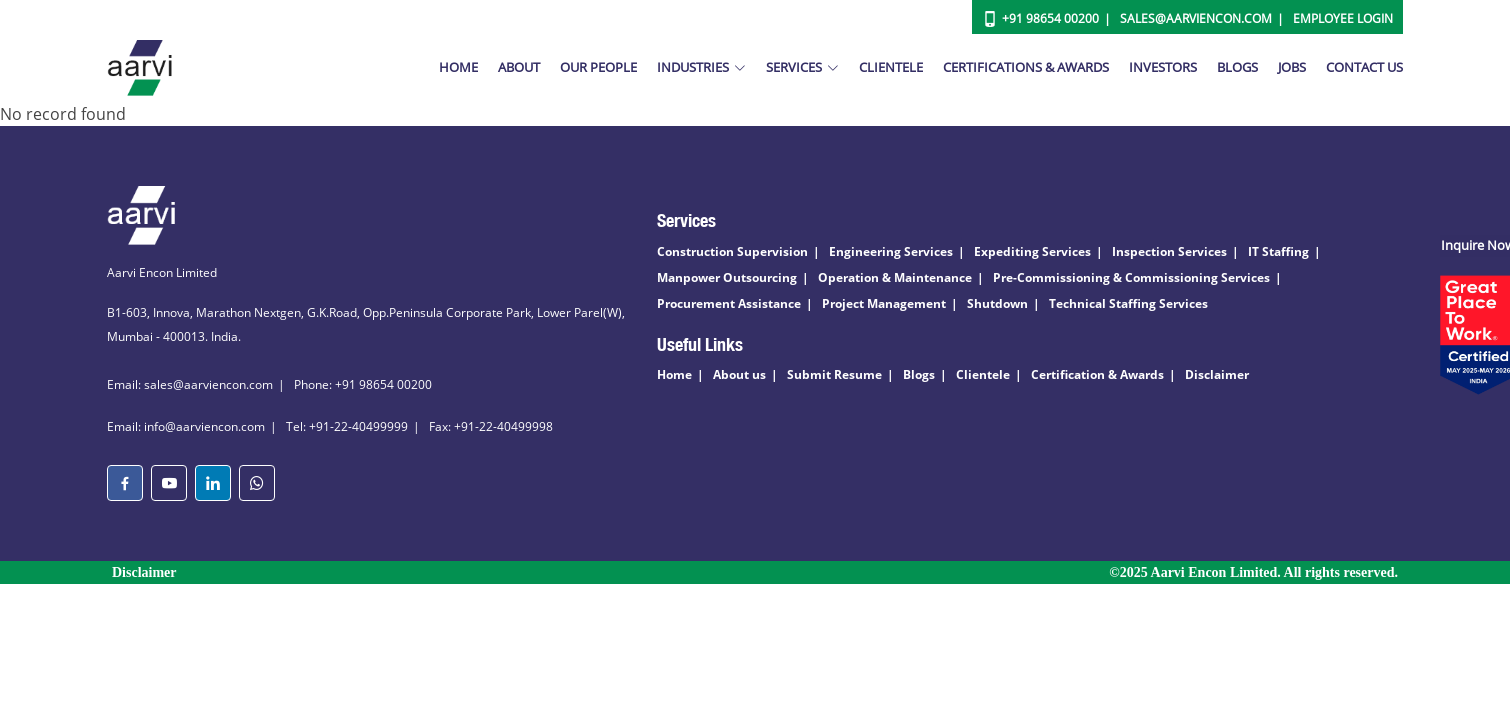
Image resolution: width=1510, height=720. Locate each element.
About (519, 67)
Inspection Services (1169, 251)
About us (739, 374)
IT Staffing (1278, 251)
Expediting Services (1032, 251)
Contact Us (1364, 67)
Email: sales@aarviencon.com (190, 384)
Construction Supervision (732, 251)
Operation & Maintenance (895, 277)
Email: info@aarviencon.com (186, 426)
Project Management (884, 303)
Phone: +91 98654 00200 (363, 384)
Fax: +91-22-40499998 (491, 426)
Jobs (1292, 67)
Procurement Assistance (729, 303)
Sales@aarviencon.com (1196, 18)
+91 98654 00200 (1050, 18)
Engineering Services (891, 251)
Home (458, 67)
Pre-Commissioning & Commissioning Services (1131, 277)
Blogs (1237, 67)
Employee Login (1343, 18)
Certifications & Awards (1026, 67)
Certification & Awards (1097, 374)
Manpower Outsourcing (727, 277)
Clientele (891, 67)
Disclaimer (1217, 374)
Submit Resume (834, 374)
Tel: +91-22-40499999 (347, 426)
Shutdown (997, 303)
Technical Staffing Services (1128, 303)
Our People (598, 67)
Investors (1163, 67)
